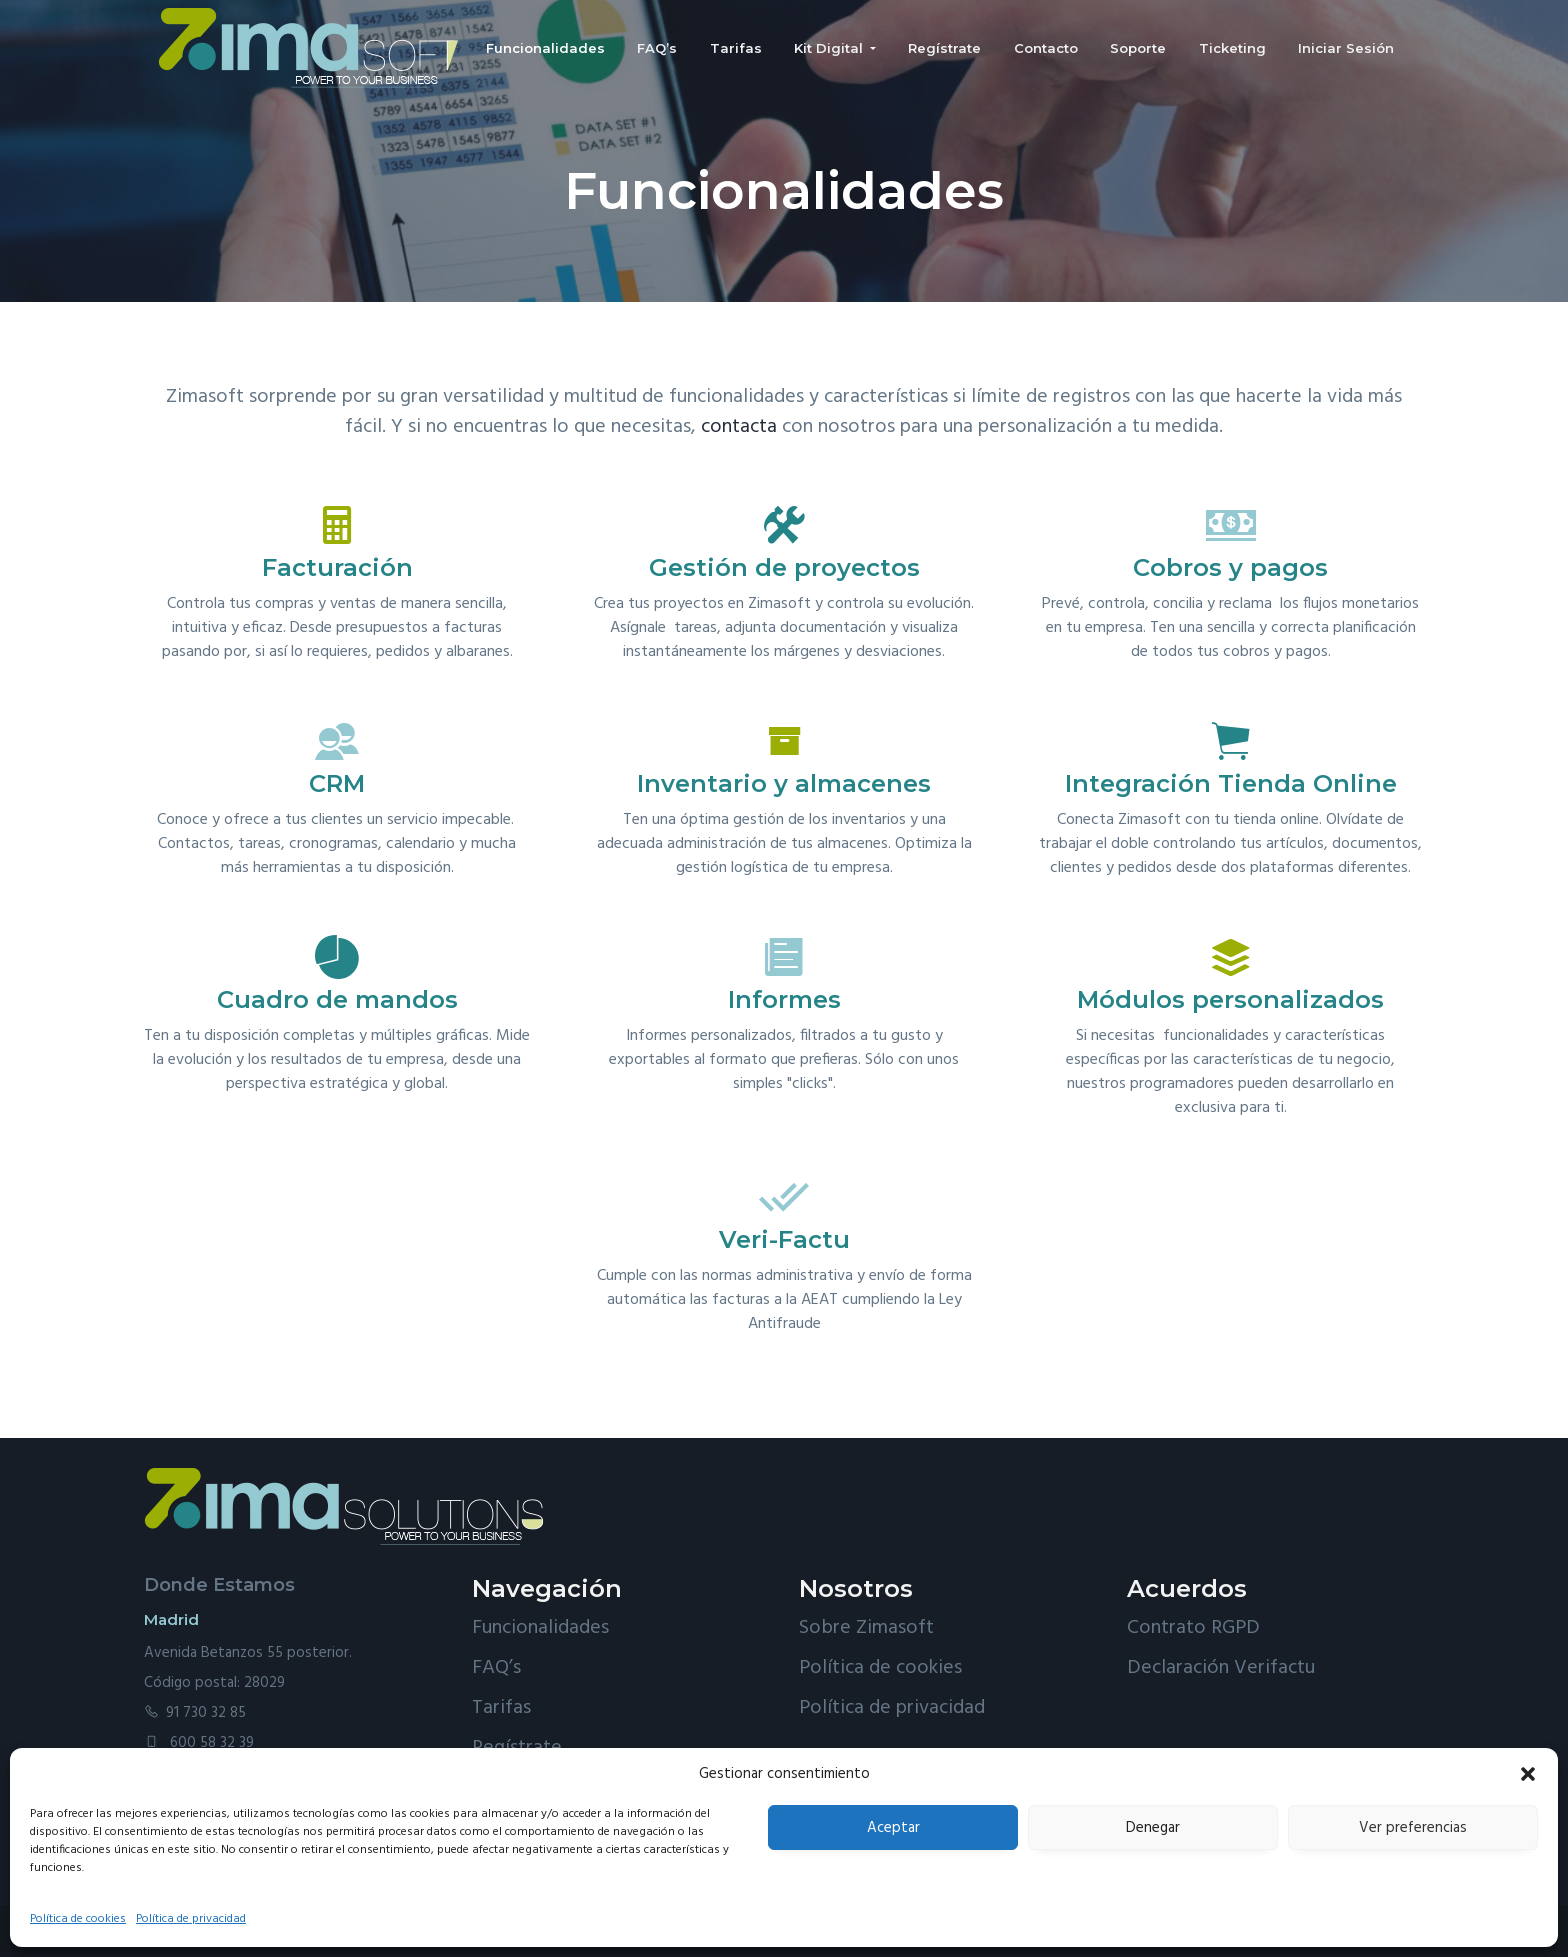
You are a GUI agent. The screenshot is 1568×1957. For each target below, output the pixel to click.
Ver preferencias (1413, 1828)
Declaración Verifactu (1221, 1668)
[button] (1528, 1774)
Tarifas (501, 1708)
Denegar (1153, 1828)
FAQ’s (496, 1668)
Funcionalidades (540, 1628)
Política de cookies (78, 1919)
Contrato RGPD (1193, 1628)
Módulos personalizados (1230, 999)
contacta (739, 427)
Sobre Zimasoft (866, 1628)
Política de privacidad (191, 1919)
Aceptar (893, 1828)
